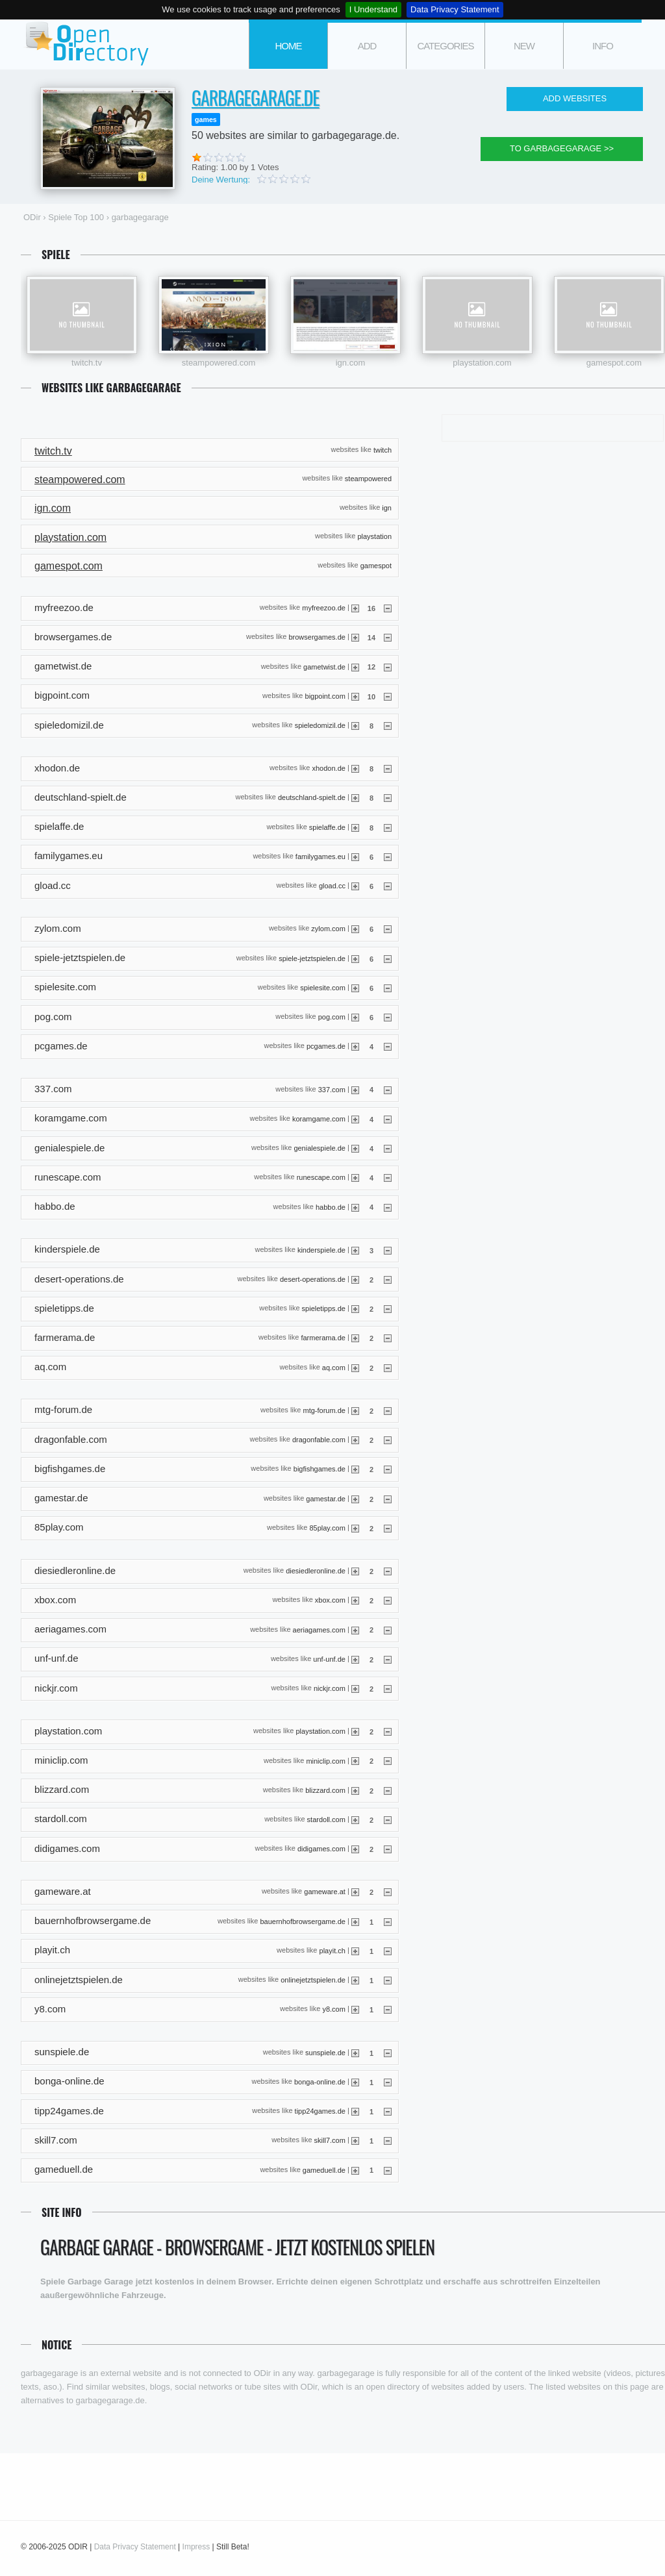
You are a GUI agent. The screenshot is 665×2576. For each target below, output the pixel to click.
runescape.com (321, 1177)
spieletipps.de (323, 1308)
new (524, 45)
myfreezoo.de (323, 608)
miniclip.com (325, 1760)
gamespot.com (614, 363)
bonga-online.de (319, 2081)
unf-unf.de (329, 1658)
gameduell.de (324, 2169)
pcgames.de (326, 1046)
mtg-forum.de (324, 1410)
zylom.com (328, 928)
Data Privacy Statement (454, 9)
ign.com (351, 363)
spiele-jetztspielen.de (312, 958)
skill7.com (329, 2140)
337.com (331, 1089)
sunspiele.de (325, 2052)
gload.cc (332, 886)
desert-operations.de (312, 1279)
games (206, 119)
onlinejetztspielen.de (313, 1980)
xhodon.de (328, 768)
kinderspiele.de (321, 1249)
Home (288, 45)
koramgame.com (318, 1118)
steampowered (368, 478)
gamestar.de (325, 1498)
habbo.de (330, 1206)
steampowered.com (218, 363)
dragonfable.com (318, 1440)
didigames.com (321, 1849)
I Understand (373, 9)
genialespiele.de (319, 1148)
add (367, 45)
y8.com (333, 2009)
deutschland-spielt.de (311, 797)
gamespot (376, 565)
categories (445, 45)
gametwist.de (324, 666)
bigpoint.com (325, 695)
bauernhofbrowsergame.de (302, 1921)
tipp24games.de (320, 2111)
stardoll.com (326, 1819)
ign (387, 507)
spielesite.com (322, 987)
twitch (382, 449)
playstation (374, 536)
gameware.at (324, 1891)
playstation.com (482, 363)
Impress (196, 2546)
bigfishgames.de (319, 1469)
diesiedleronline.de (315, 1571)
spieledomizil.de (320, 725)
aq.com (333, 1367)
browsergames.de (316, 637)
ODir (86, 44)
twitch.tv (86, 363)
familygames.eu (320, 856)
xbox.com (330, 1600)
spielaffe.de (327, 827)
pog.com (331, 1017)
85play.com (327, 1527)
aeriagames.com (319, 1629)
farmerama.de (323, 1338)
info (602, 45)
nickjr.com (329, 1688)
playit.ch (332, 1951)
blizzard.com (325, 1790)
